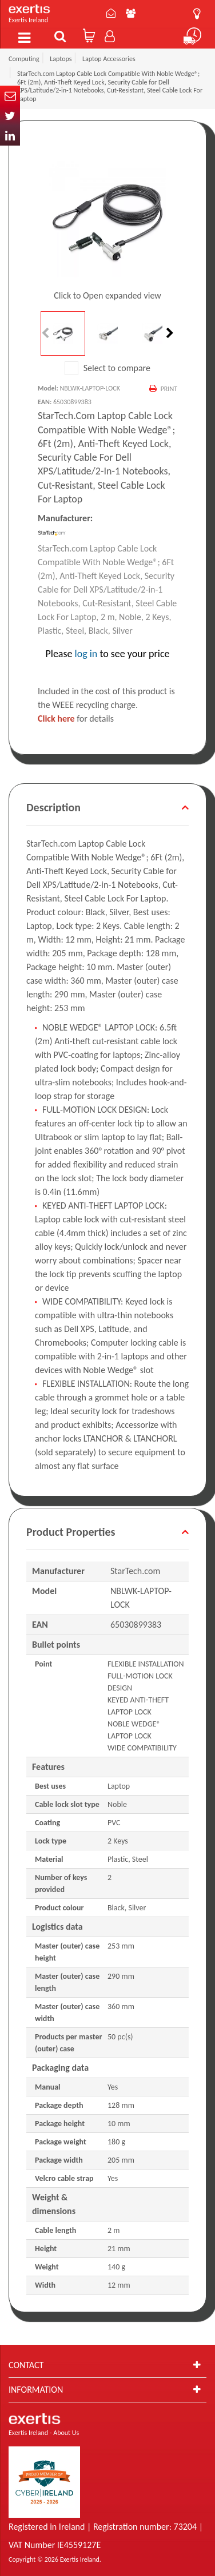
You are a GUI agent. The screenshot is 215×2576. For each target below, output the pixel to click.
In (10, 136)
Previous (46, 333)
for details (76, 718)
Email (10, 96)
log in (86, 653)
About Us (131, 13)
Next (168, 333)
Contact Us (111, 13)
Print (169, 389)
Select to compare (107, 368)
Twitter (10, 116)
